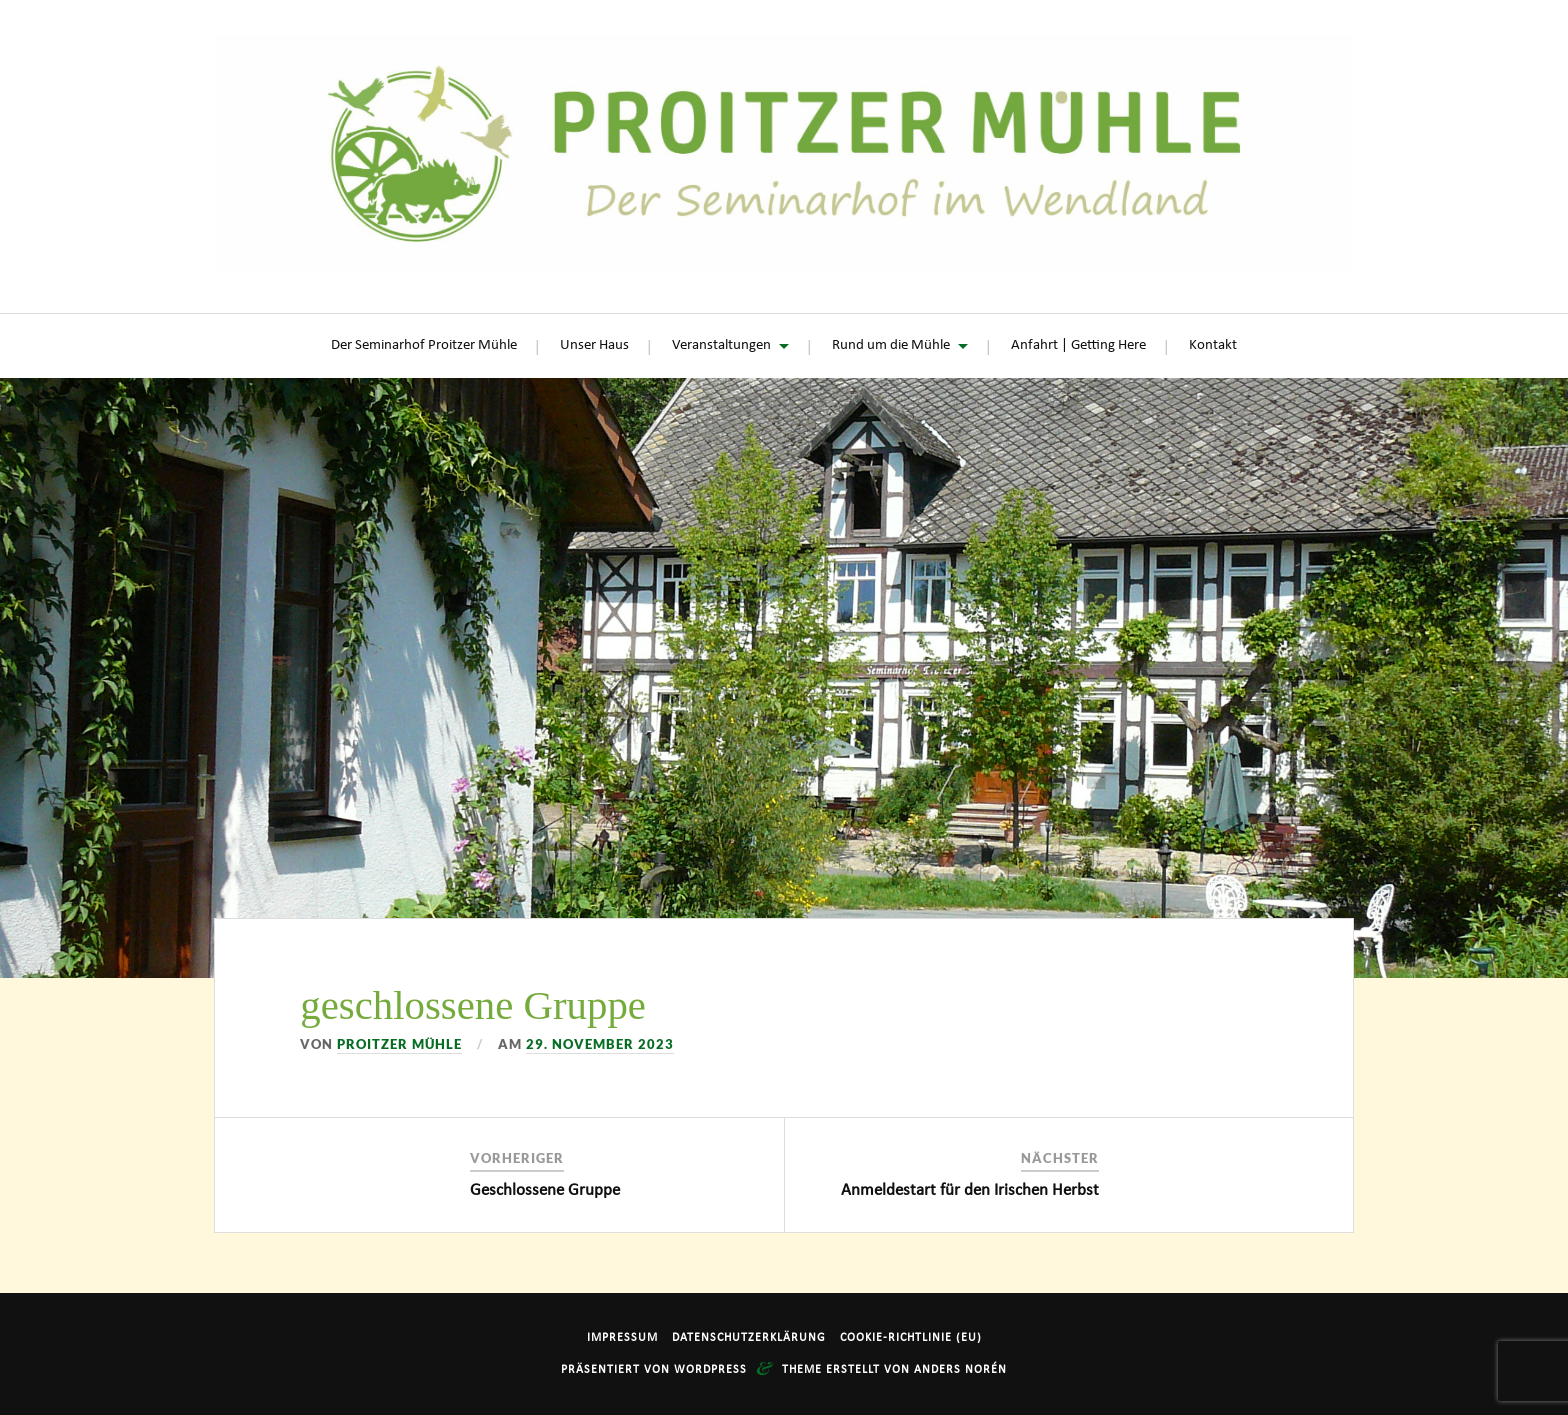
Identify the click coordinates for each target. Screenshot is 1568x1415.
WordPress (710, 1370)
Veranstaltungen (721, 345)
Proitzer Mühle (399, 1044)
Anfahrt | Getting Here (1078, 345)
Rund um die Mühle (891, 345)
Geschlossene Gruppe (545, 1190)
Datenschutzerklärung (749, 1338)
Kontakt (1213, 345)
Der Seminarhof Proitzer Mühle (424, 345)
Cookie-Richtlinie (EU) (911, 1338)
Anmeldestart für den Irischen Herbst (970, 1190)
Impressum (622, 1338)
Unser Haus (594, 345)
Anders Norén (960, 1370)
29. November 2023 (600, 1044)
